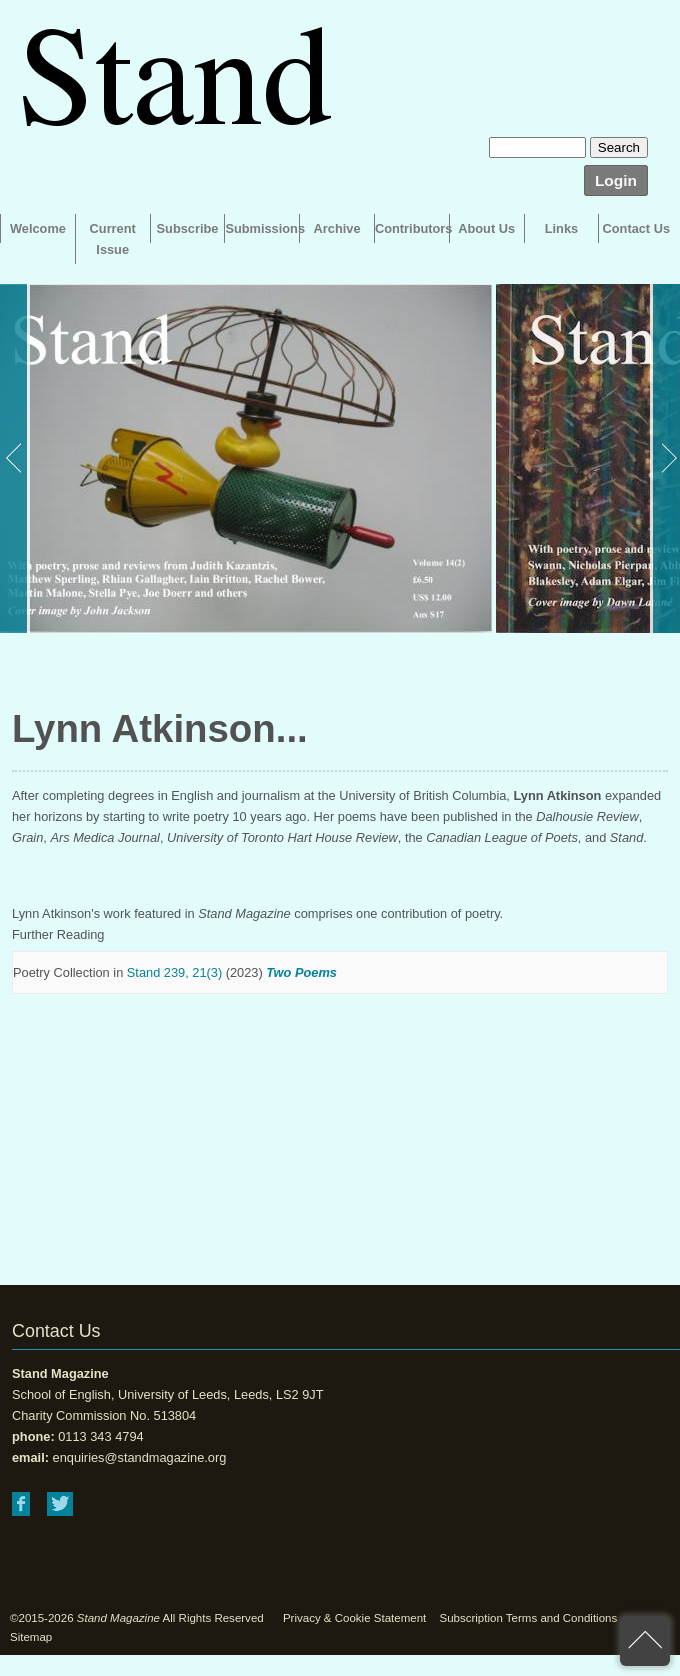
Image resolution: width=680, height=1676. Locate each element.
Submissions (262, 228)
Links (561, 228)
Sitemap (31, 1637)
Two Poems (301, 972)
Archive (337, 228)
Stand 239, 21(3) (174, 972)
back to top (645, 1641)
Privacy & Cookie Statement (354, 1618)
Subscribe (188, 228)
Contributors (412, 228)
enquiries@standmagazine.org (140, 1457)
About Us (486, 228)
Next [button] (665, 458)
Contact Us (637, 228)
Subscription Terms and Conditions (528, 1618)
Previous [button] (15, 458)
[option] (246, 458)
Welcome (38, 228)
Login (616, 180)
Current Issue (113, 239)
